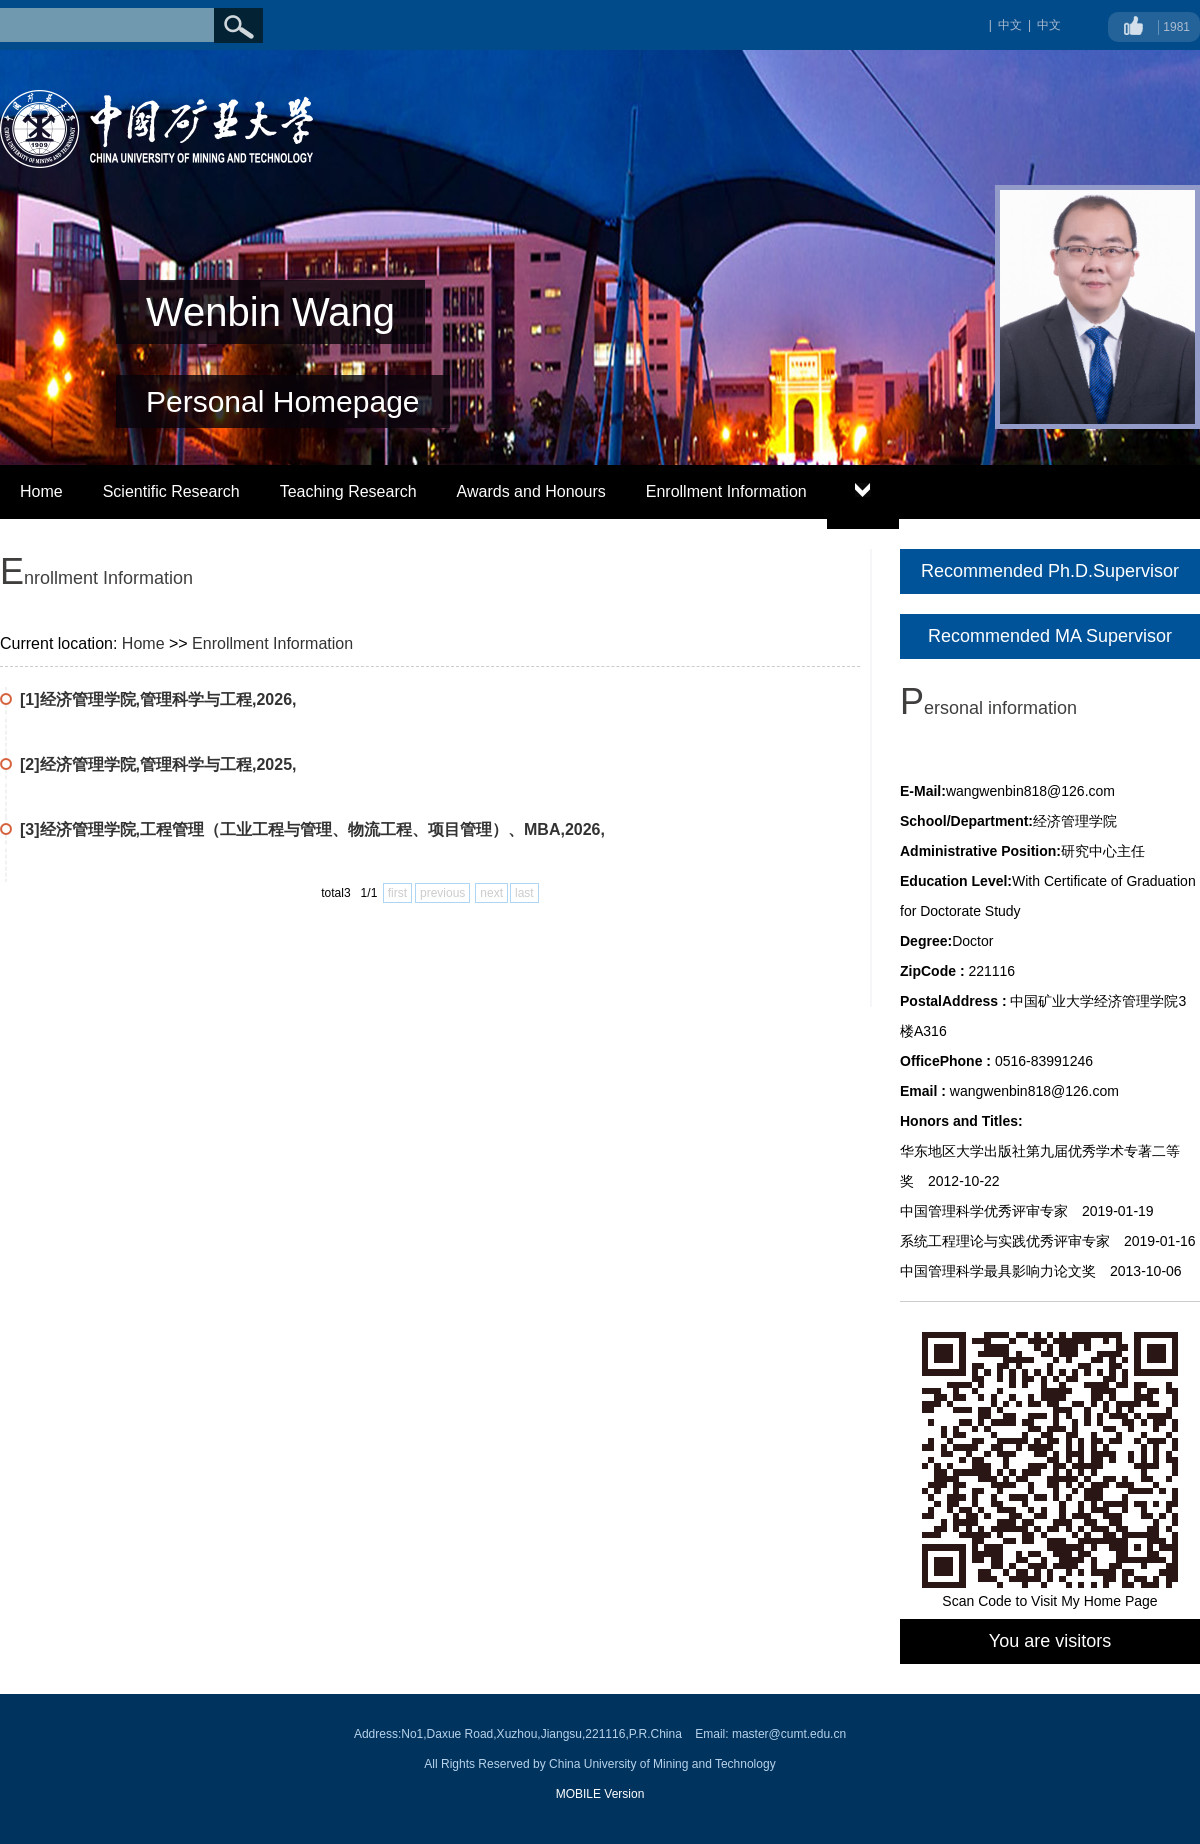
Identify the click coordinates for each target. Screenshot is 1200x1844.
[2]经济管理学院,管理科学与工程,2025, (158, 764)
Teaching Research (348, 491)
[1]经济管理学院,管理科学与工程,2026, (158, 699)
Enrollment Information (726, 491)
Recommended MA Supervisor (1050, 636)
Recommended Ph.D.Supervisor (1050, 571)
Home (41, 491)
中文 (1049, 25)
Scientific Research (171, 491)
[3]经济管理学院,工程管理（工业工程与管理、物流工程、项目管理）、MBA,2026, (312, 829)
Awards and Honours (531, 491)
